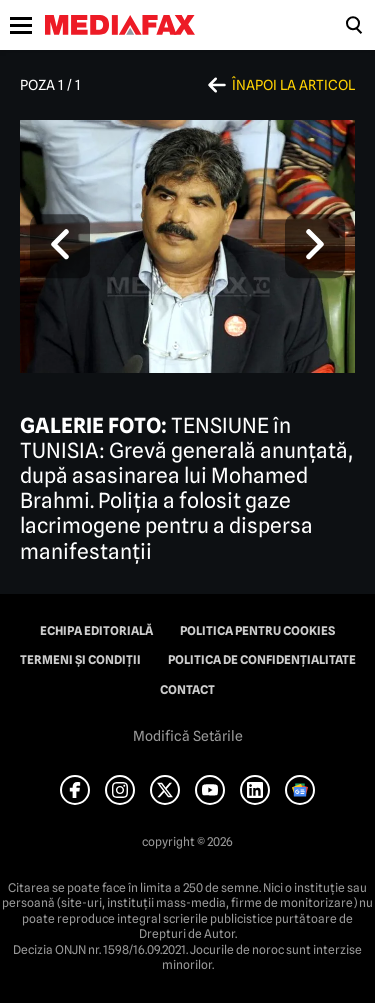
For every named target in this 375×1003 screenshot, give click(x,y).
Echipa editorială (96, 631)
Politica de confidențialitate (262, 660)
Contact (187, 690)
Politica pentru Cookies (257, 631)
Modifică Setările (188, 736)
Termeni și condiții (80, 660)
